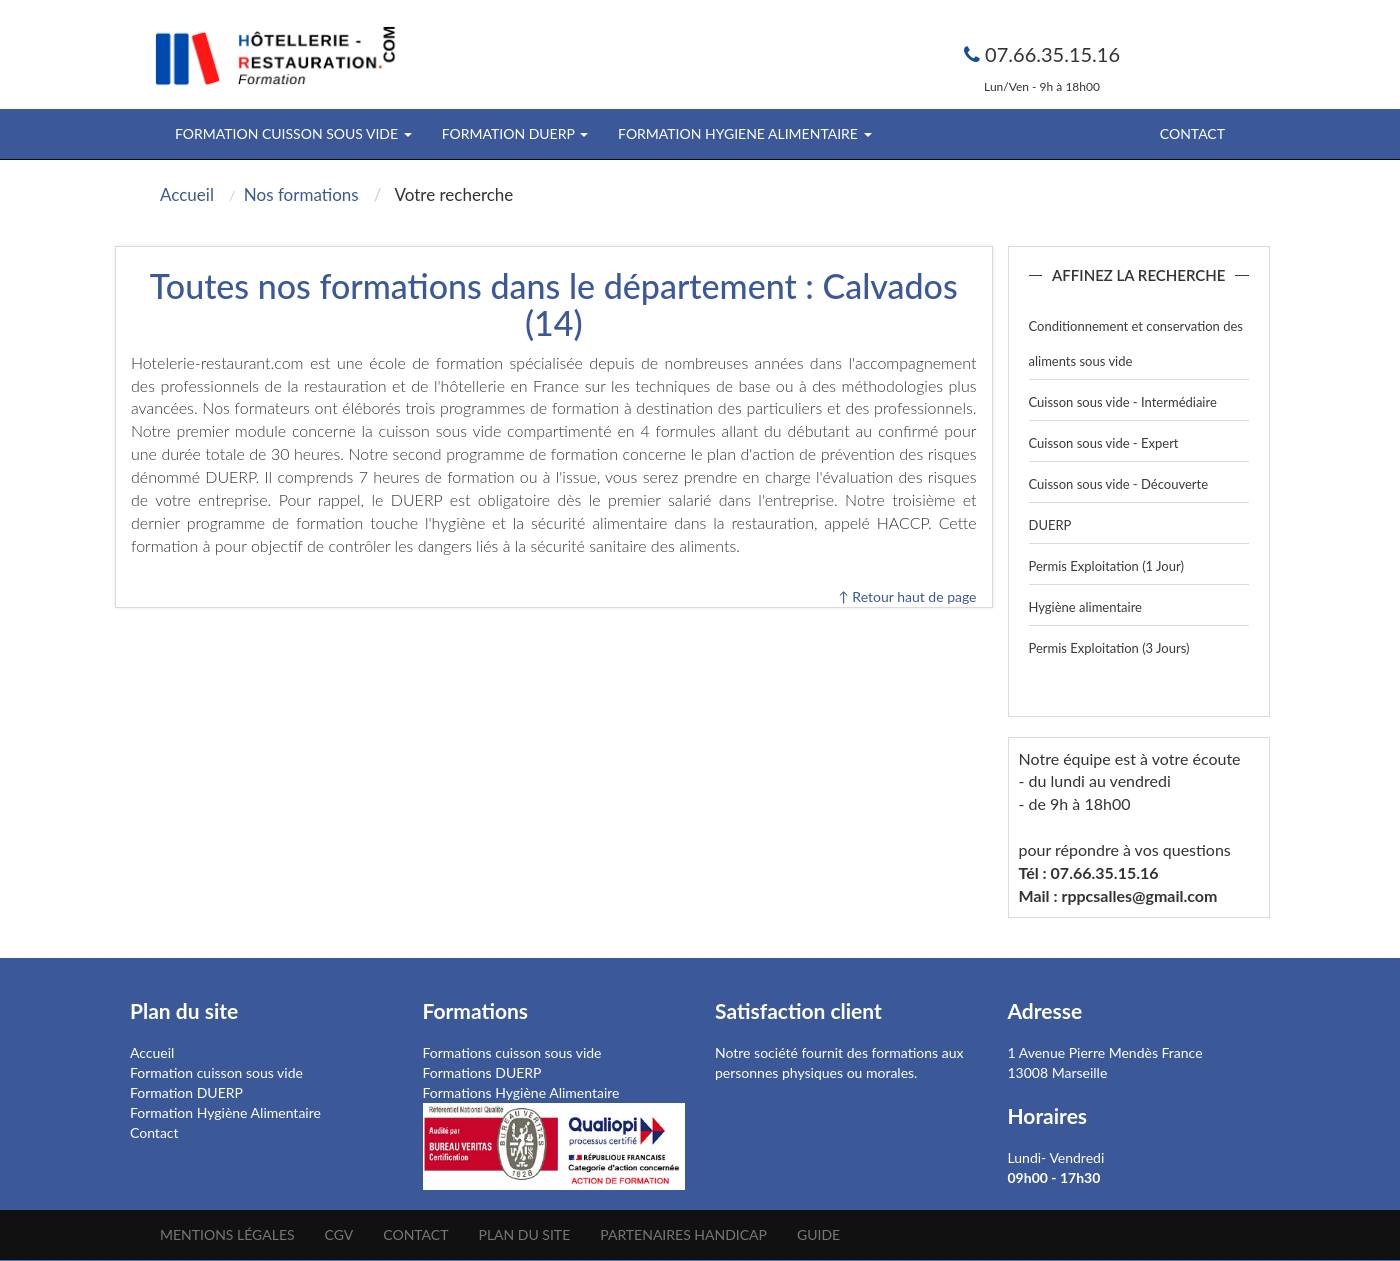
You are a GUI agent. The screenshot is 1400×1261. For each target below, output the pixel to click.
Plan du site (524, 1234)
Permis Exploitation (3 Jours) (1109, 648)
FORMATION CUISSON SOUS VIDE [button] (293, 133)
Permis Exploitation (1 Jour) (1106, 566)
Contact (1192, 133)
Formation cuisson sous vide (216, 1072)
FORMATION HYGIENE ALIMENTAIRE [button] (744, 133)
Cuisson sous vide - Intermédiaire (1123, 402)
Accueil (152, 1052)
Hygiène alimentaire (1085, 607)
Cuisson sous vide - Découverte (1119, 484)
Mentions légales (227, 1234)
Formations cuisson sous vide (512, 1052)
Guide (818, 1234)
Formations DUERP (482, 1072)
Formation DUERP (186, 1092)
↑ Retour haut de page (907, 596)
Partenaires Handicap (683, 1234)
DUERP (1050, 525)
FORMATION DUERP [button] (515, 133)
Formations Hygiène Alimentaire (521, 1092)
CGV (339, 1234)
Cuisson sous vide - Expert (1104, 443)
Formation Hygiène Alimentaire (225, 1112)
